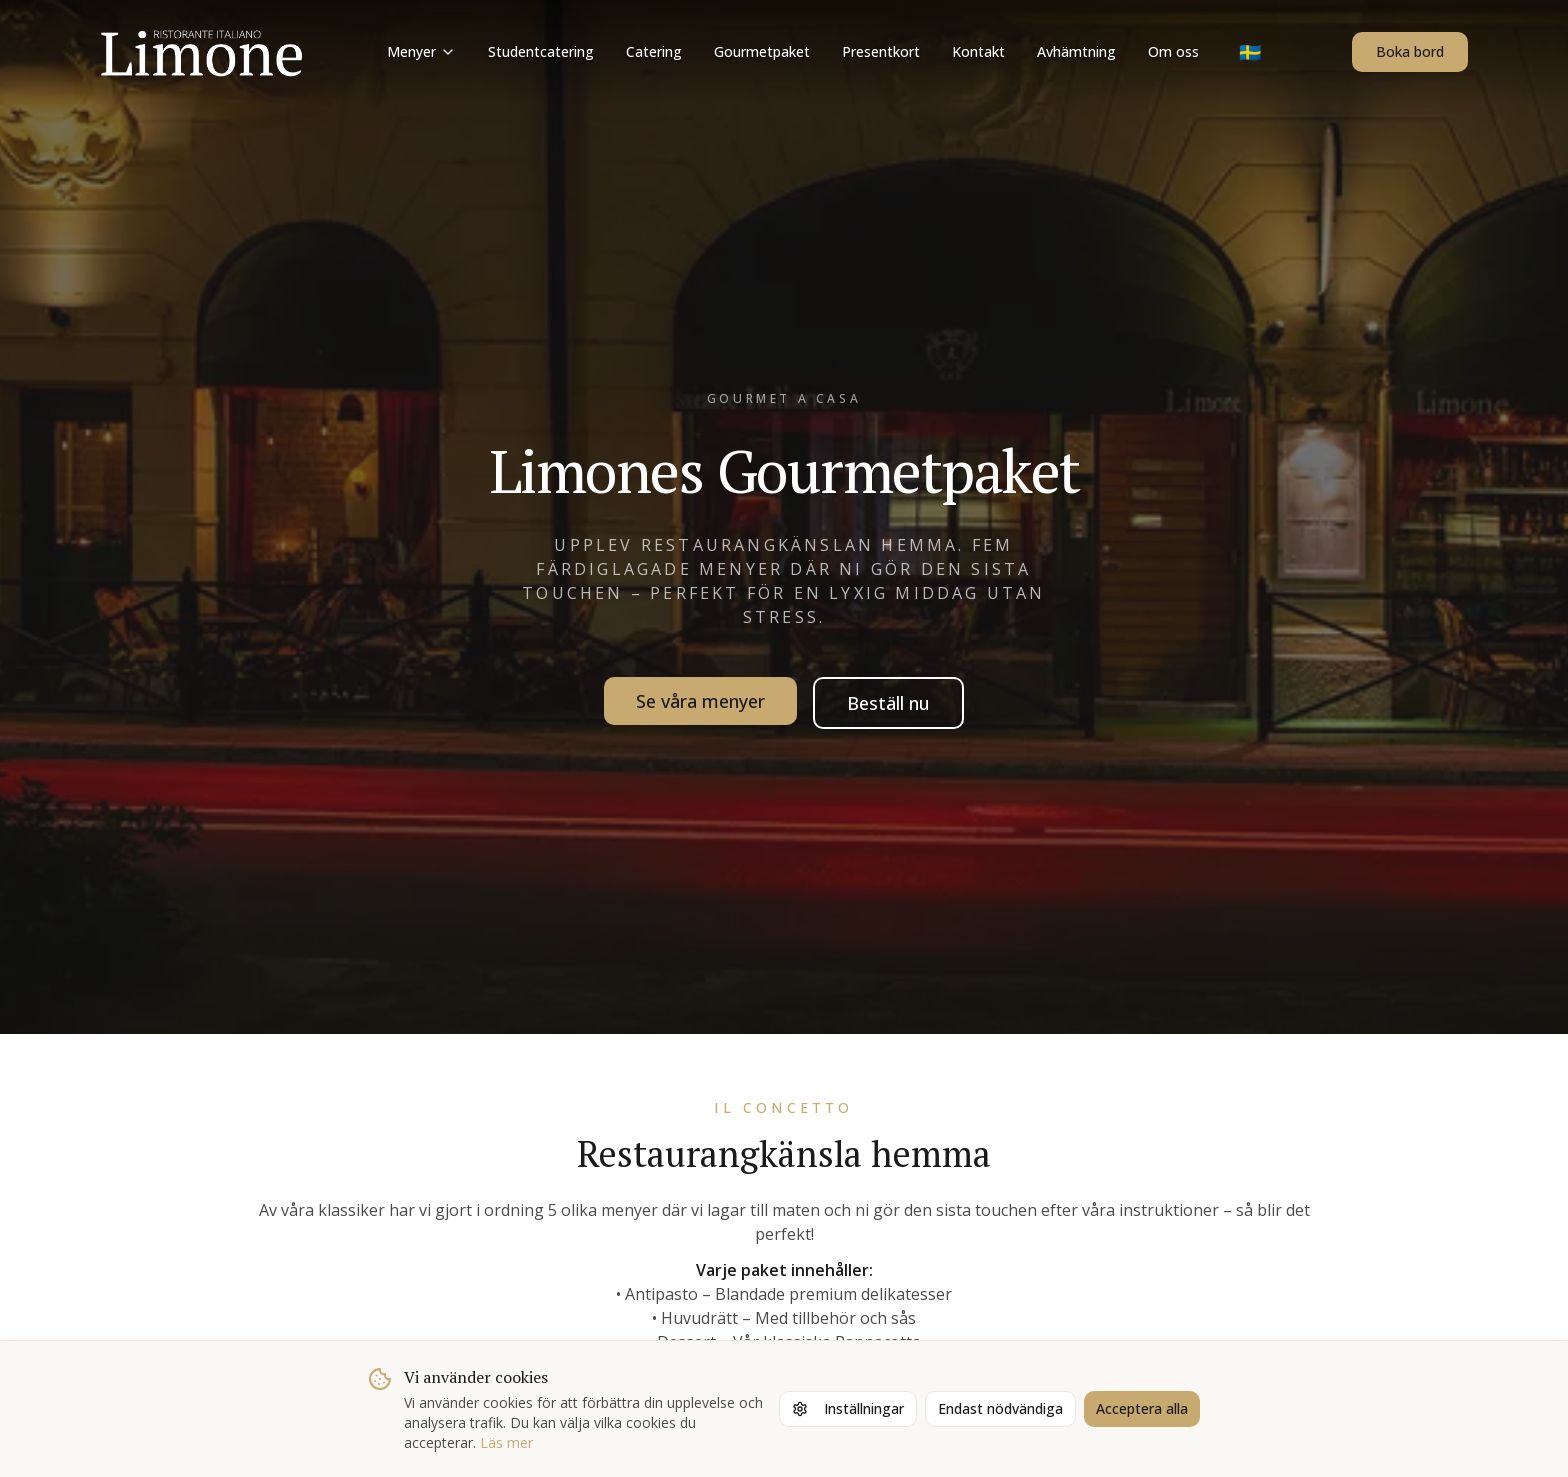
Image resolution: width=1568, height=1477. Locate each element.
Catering (654, 51)
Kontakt (978, 51)
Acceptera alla (1142, 1408)
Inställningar (848, 1408)
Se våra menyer (700, 701)
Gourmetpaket (762, 51)
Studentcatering (541, 51)
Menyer (421, 51)
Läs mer (506, 1442)
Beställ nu (888, 703)
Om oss (1173, 51)
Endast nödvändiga (1000, 1408)
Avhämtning (1076, 51)
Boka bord (1410, 51)
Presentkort (881, 51)
